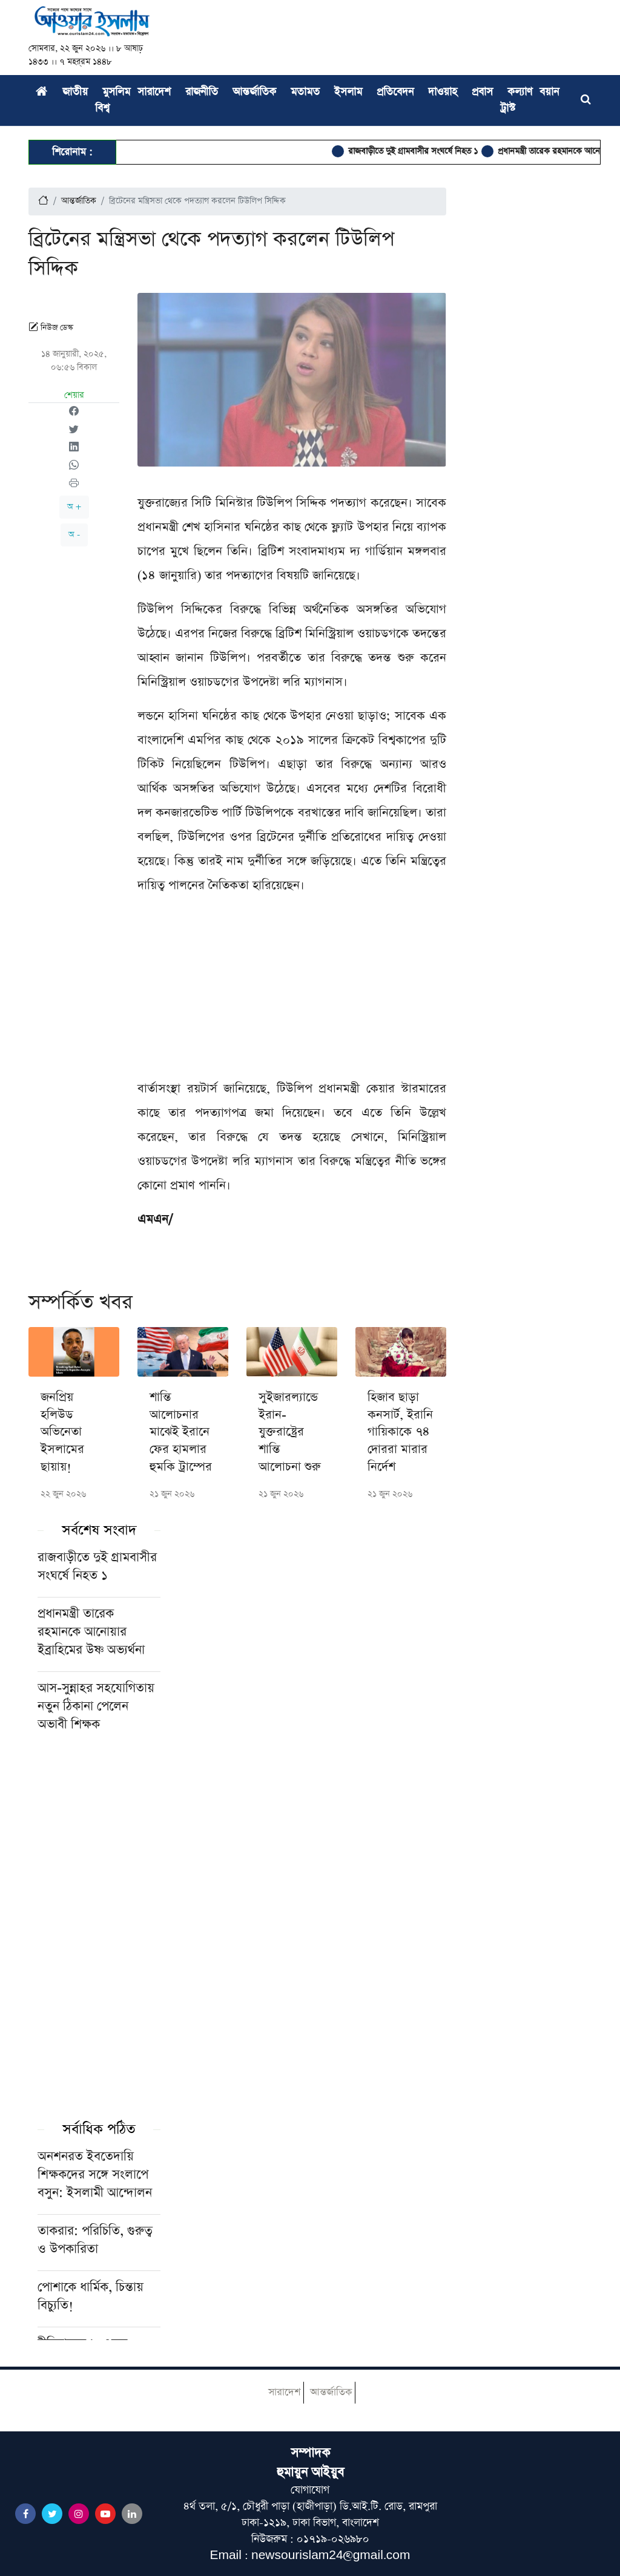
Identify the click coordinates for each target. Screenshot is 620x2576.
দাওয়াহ (442, 92)
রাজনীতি (201, 92)
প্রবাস (482, 92)
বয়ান (549, 92)
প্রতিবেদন (395, 92)
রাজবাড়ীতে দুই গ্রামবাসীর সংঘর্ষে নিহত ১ (425, 151)
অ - (74, 534)
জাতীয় (75, 92)
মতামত (305, 92)
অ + (74, 507)
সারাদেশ (154, 92)
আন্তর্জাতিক (254, 92)
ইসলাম (348, 92)
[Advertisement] (291, 992)
